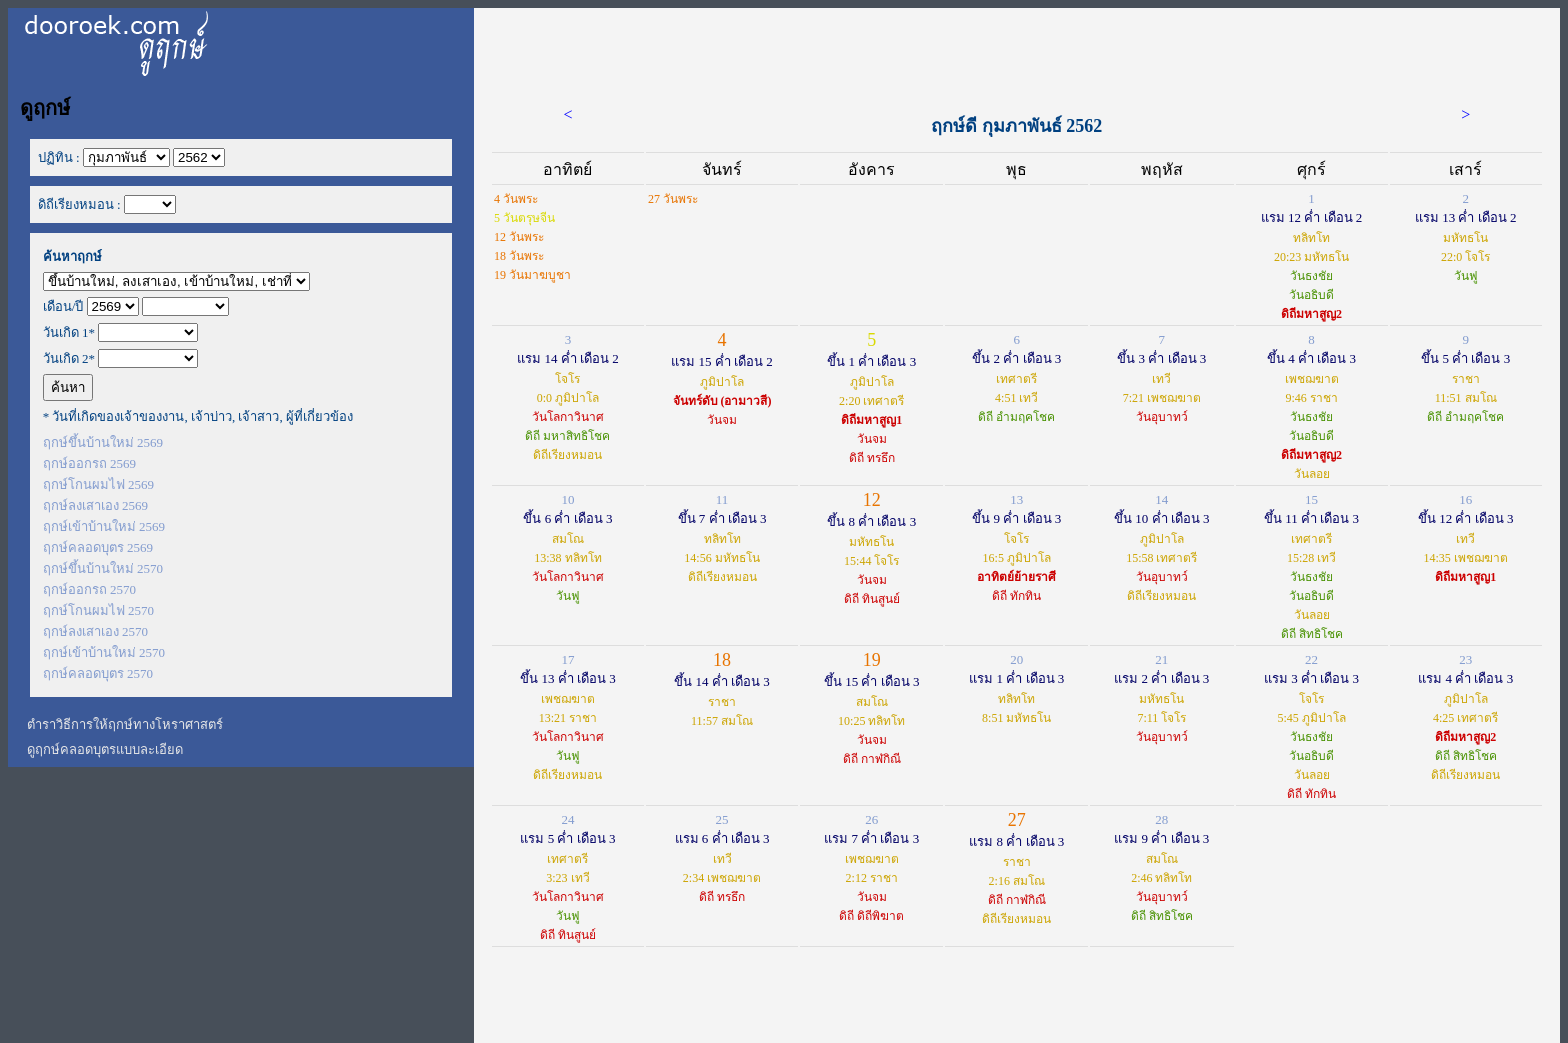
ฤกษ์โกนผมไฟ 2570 (98, 610)
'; (176, 281)
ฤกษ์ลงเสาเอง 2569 (95, 505)
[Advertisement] (1017, 53)
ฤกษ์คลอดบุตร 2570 (98, 673)
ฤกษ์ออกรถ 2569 (89, 463)
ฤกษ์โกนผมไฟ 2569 (98, 484)
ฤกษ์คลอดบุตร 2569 (98, 547)
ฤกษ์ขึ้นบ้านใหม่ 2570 (103, 568)
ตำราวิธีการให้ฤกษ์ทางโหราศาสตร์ (125, 724)
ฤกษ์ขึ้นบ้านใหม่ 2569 (103, 442)
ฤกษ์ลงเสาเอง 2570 (95, 631)
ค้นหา (68, 387)
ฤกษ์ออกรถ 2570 (89, 589)
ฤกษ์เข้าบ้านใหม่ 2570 (104, 652)
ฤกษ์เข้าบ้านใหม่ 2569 (104, 526)
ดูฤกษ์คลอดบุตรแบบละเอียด (105, 749)
